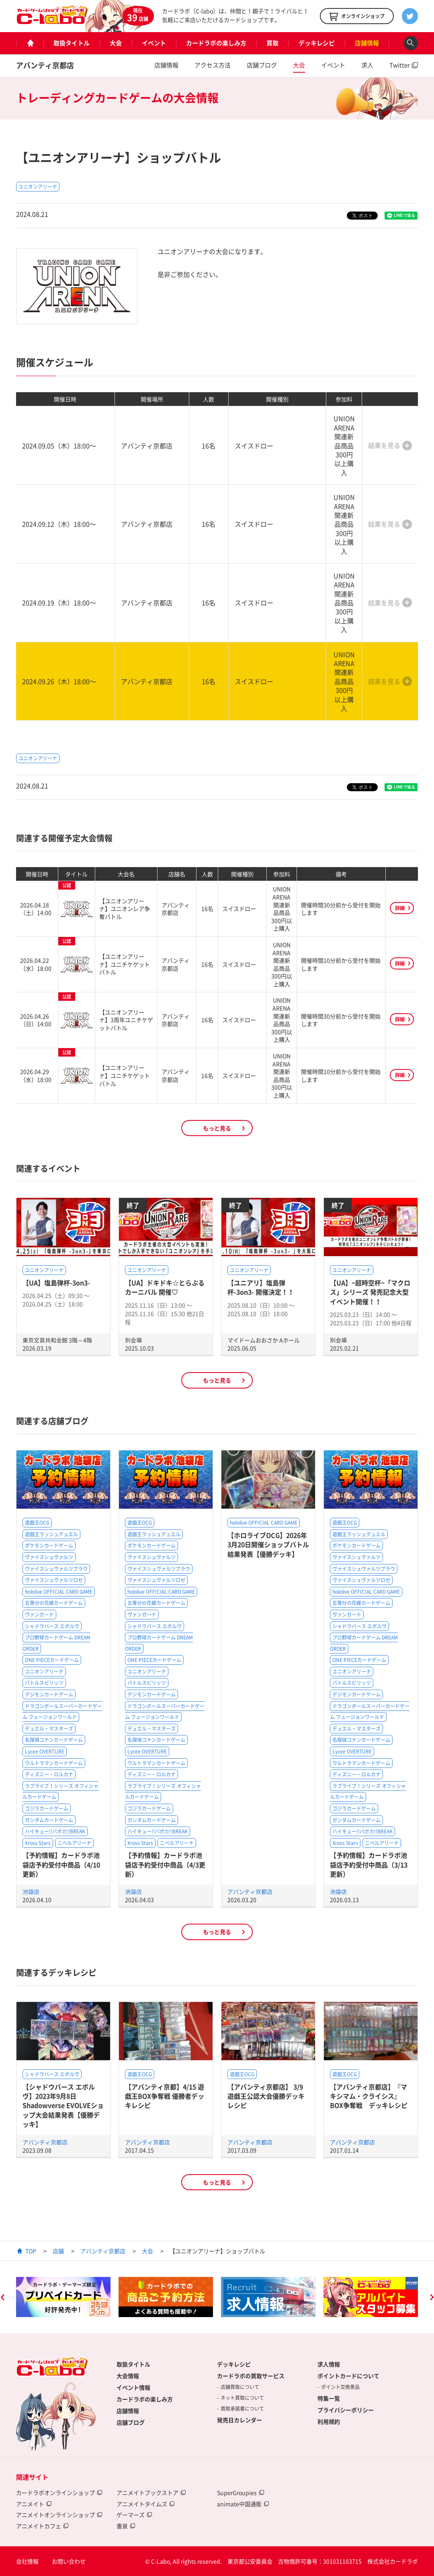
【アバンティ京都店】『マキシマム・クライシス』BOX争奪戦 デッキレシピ (368, 2096)
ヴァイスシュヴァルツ (49, 1557)
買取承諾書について (242, 2408)
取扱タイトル (71, 43)
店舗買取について (240, 2387)
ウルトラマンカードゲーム (54, 1763)
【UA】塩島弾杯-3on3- (56, 1282)
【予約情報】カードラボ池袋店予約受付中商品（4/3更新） (165, 1864)
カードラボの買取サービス (251, 2376)
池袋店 (31, 1892)
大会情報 (128, 2376)
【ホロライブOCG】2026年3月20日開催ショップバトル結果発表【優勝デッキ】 (268, 1544)
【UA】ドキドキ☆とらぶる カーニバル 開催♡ (165, 1287)
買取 (272, 43)
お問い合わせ (69, 2561)
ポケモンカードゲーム (49, 1545)
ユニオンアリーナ (37, 186)
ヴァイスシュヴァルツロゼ (54, 1580)
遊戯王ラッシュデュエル (51, 1534)
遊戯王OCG (37, 1522)
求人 (367, 65)
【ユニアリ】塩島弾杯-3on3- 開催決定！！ (260, 1287)
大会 (116, 43)
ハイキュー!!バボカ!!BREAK (55, 1831)
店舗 (58, 2251)
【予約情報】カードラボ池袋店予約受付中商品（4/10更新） (61, 1864)
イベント (154, 43)
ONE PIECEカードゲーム (52, 1660)
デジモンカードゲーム (49, 1694)
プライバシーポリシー (345, 2410)
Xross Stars (38, 1843)
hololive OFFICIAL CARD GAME (58, 1591)
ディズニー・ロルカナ (49, 1774)
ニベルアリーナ (74, 1843)
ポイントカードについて (348, 2376)
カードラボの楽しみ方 (216, 43)
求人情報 (328, 2364)
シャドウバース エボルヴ (52, 1626)
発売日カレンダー (239, 2420)
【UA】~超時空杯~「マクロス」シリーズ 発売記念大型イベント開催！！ (370, 1292)
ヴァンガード (39, 1614)
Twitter (399, 65)
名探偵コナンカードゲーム (54, 1739)
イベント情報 (133, 2387)
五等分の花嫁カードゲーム (54, 1603)
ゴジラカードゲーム (46, 1808)
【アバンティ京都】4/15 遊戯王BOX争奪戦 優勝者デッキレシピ (164, 2096)
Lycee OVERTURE (44, 1751)
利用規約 (328, 2421)
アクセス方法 (212, 65)
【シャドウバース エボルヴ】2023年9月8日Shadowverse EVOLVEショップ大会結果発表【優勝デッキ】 (63, 2105)
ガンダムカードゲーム (49, 1820)
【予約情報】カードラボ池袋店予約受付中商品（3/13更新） (368, 1864)
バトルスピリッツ (44, 1682)
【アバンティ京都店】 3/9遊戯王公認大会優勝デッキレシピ (266, 2096)
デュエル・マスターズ (49, 1728)
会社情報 (27, 2561)
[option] (63, 2297)
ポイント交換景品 (340, 2387)
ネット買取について (242, 2397)
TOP (30, 2251)
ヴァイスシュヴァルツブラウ (56, 1568)
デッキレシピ (317, 43)
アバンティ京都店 (45, 65)
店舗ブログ (262, 65)
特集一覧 (328, 2398)
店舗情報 (367, 43)
